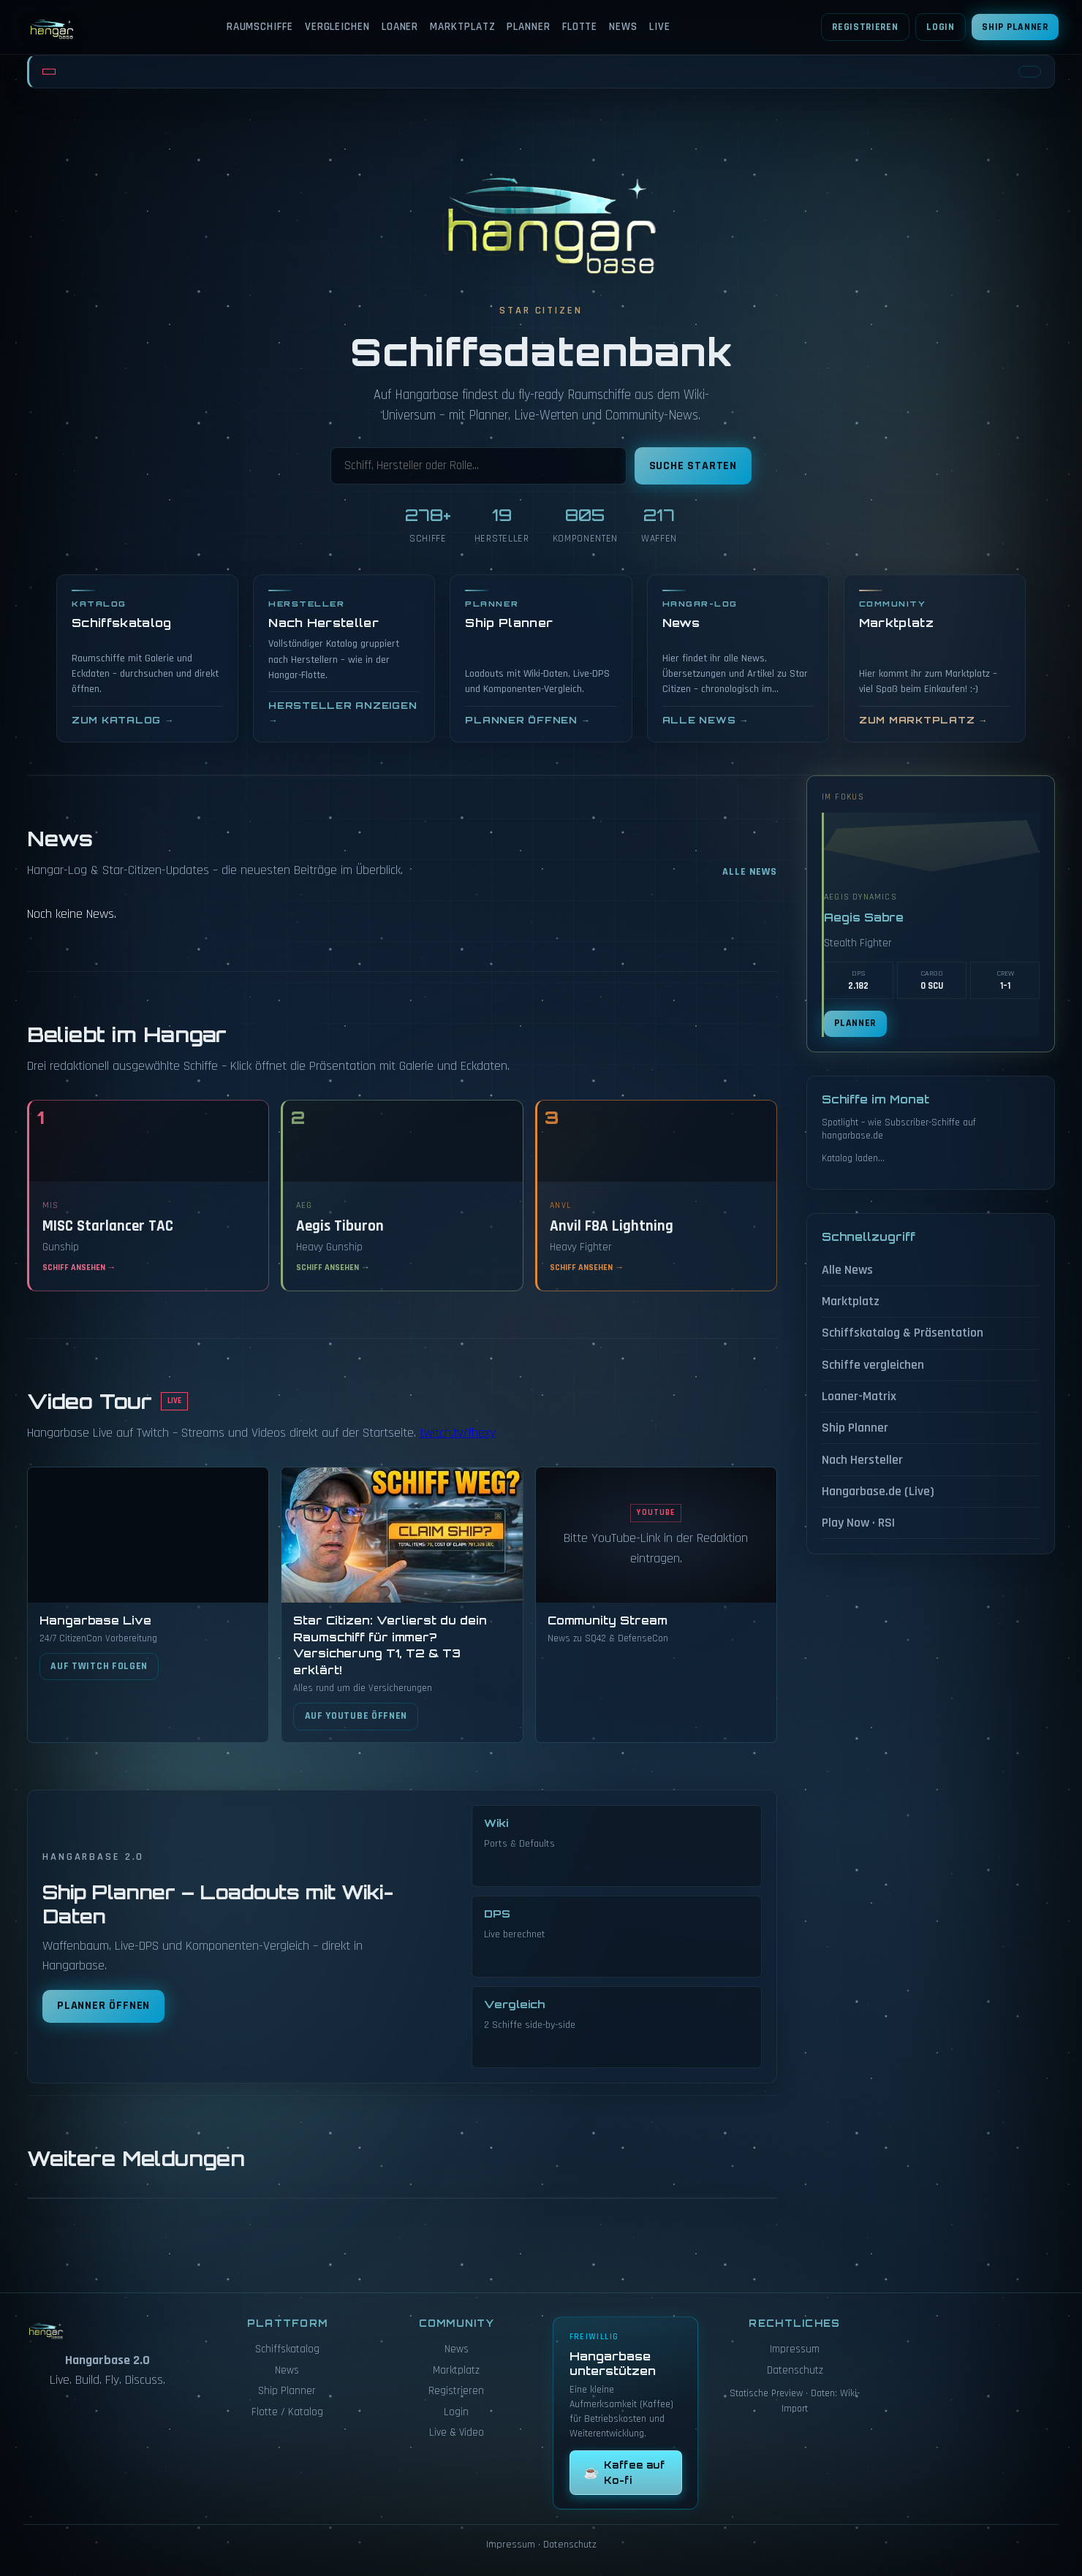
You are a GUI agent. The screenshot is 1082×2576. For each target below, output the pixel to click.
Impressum (795, 2349)
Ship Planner (1015, 27)
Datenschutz (795, 2370)
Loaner (400, 27)
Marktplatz (462, 27)
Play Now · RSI (858, 1522)
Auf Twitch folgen (99, 1666)
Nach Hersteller (862, 1459)
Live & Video (456, 2432)
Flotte (579, 27)
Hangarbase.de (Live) (878, 1491)
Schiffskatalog (287, 2349)
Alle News (749, 871)
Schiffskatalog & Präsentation (902, 1332)
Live (659, 27)
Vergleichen (337, 27)
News (623, 27)
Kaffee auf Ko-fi (624, 2472)
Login (940, 27)
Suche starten (693, 466)
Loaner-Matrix (859, 1396)
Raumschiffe (260, 27)
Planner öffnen (103, 2005)
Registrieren (865, 27)
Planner (528, 27)
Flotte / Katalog (287, 2412)
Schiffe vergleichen (873, 1364)
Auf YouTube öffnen (356, 1715)
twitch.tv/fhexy (458, 1432)
